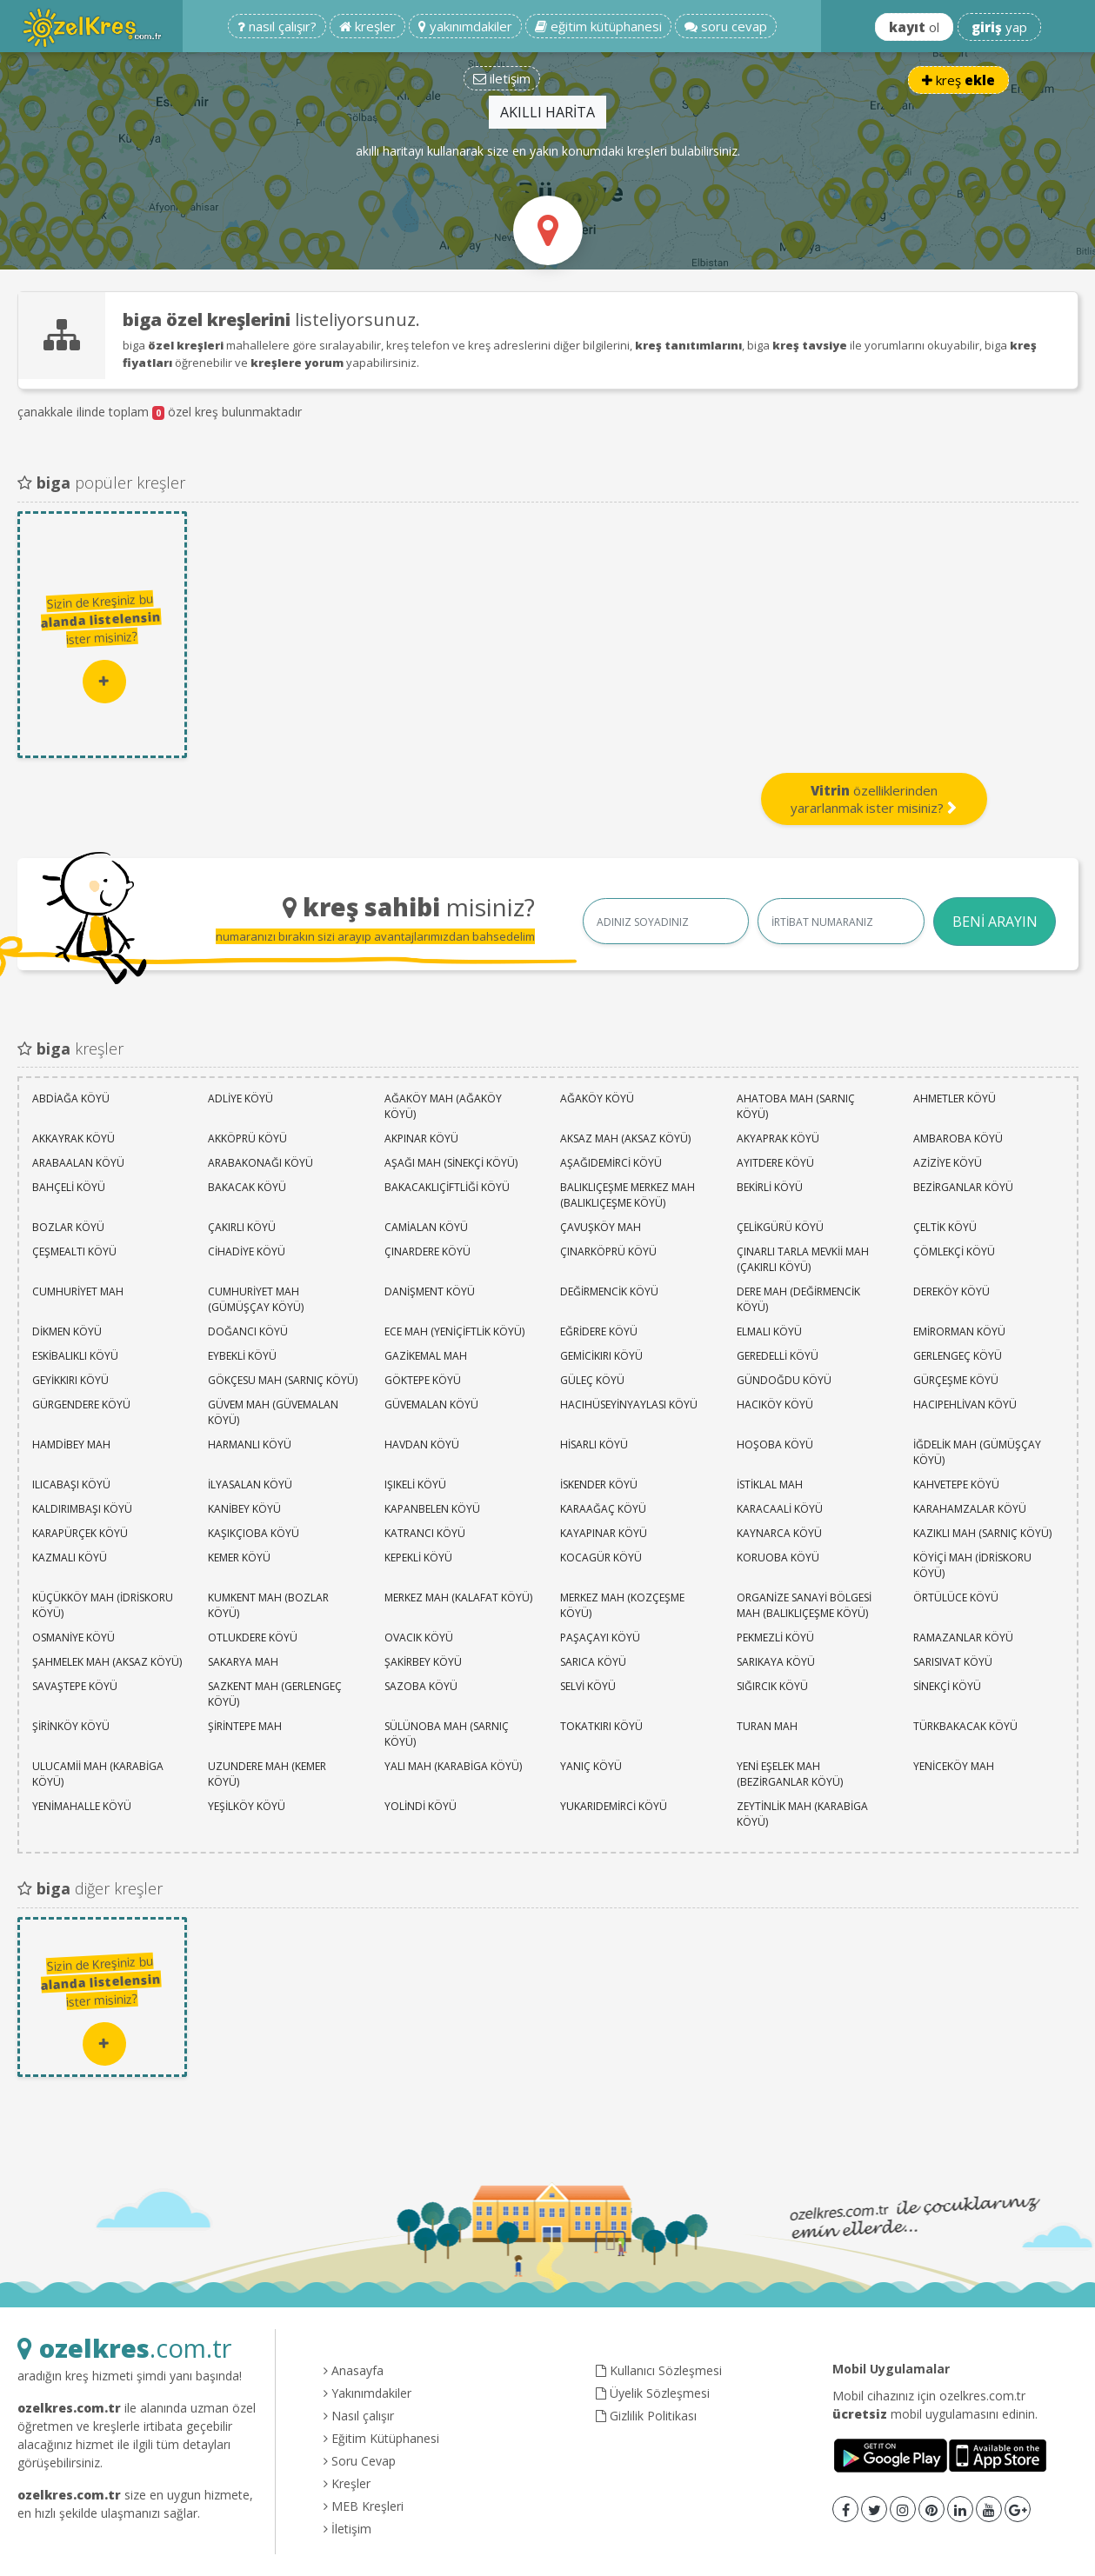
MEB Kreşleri (364, 2506)
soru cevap (725, 26)
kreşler (367, 26)
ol (914, 27)
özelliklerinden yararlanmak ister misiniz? (874, 799)
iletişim (502, 78)
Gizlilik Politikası (646, 2415)
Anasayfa (354, 2370)
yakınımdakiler (465, 26)
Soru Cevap (360, 2461)
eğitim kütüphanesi (598, 26)
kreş (958, 80)
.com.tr (124, 2348)
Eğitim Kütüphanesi (381, 2438)
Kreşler (347, 2483)
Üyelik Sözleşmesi (653, 2393)
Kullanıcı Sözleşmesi (659, 2370)
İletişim (347, 2528)
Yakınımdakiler (367, 2393)
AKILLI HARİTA (547, 112)
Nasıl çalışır (359, 2415)
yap (999, 27)
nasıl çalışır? (277, 26)
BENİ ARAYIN (995, 921)
